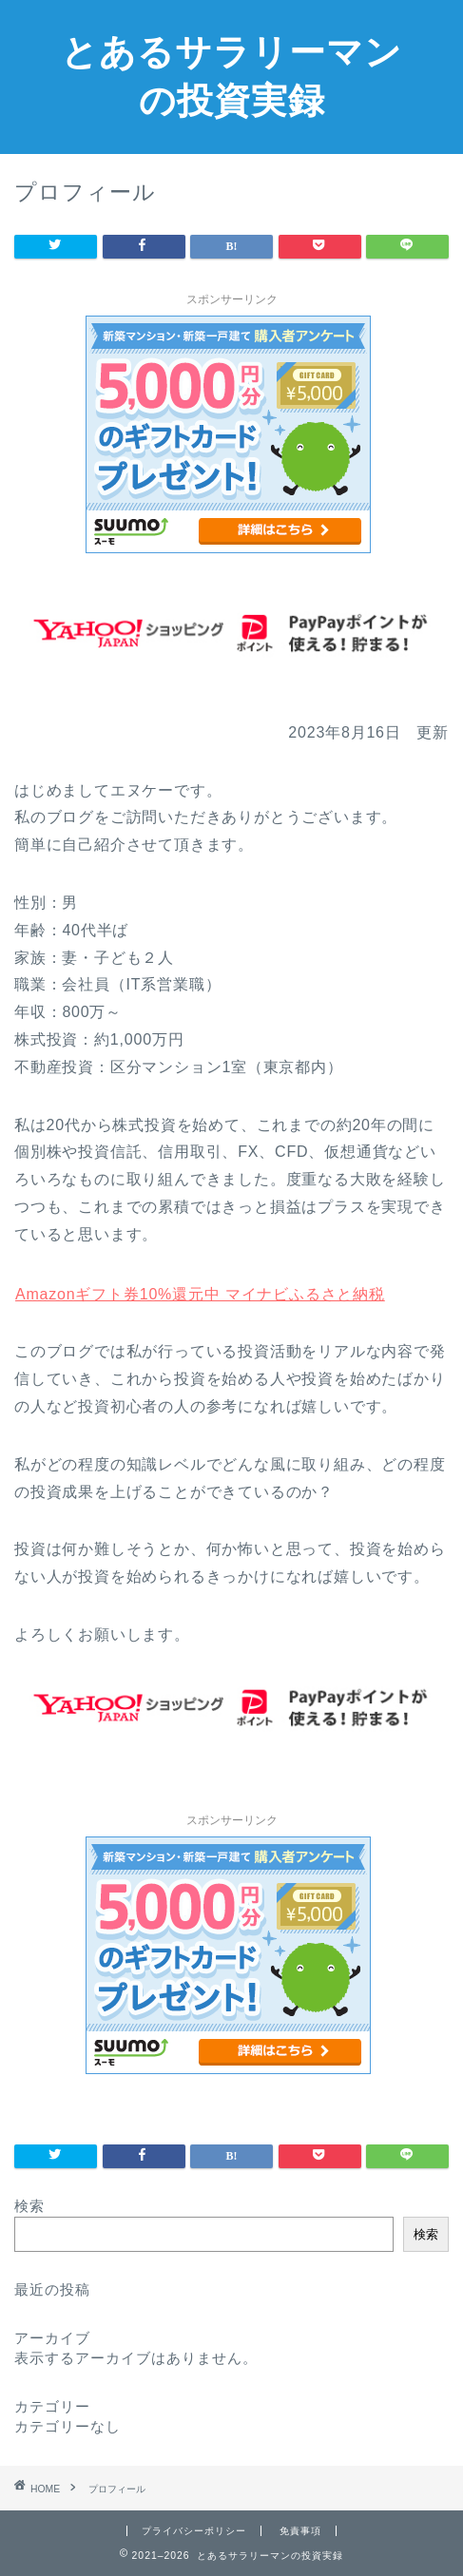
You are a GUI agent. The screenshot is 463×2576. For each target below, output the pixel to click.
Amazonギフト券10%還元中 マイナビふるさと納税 (199, 1294)
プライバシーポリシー (194, 2531)
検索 (29, 2206)
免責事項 (300, 2531)
